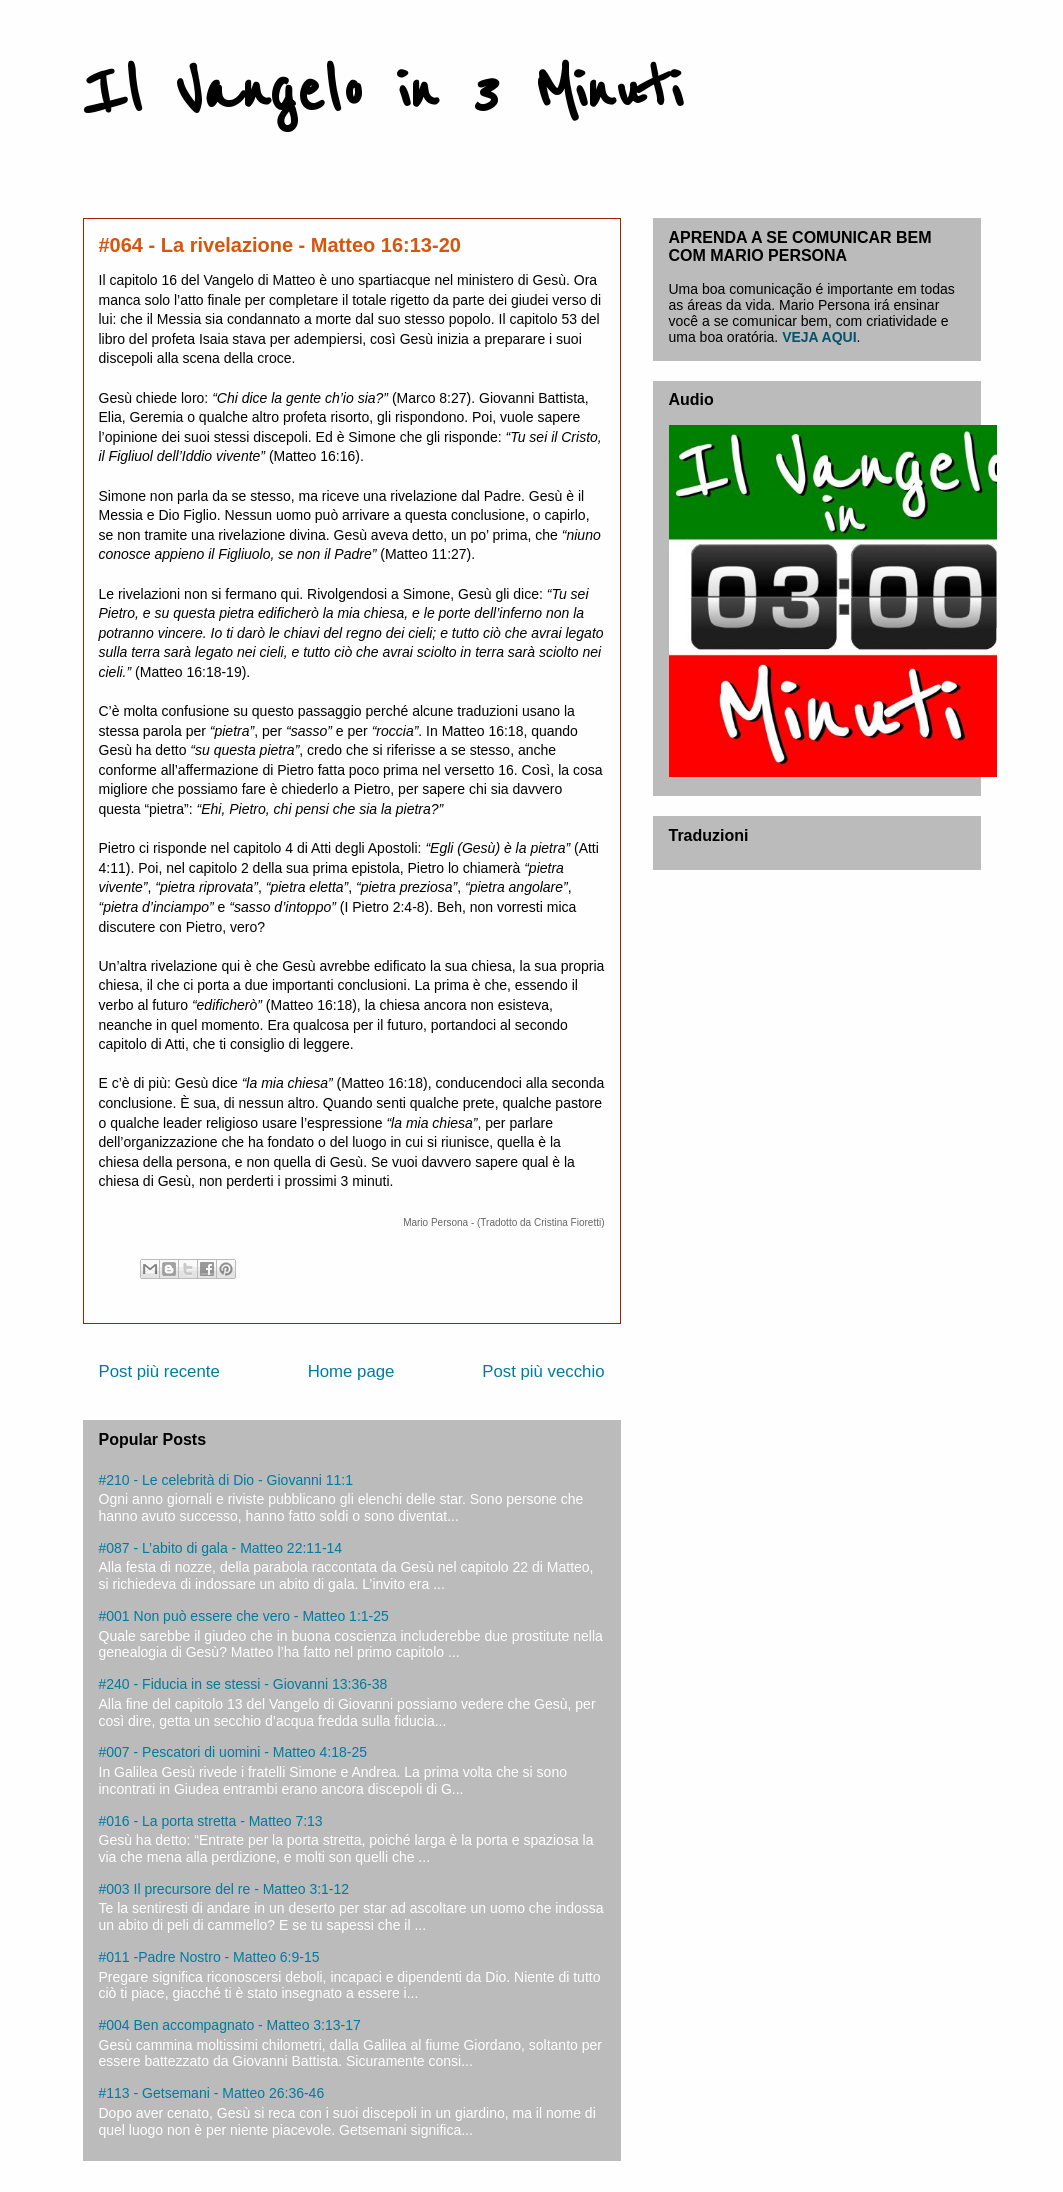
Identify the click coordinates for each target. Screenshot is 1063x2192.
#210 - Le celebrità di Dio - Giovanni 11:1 (226, 1480)
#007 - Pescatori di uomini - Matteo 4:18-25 (233, 1752)
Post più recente (159, 1371)
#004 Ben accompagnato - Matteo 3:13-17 (230, 2025)
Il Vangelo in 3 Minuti (382, 92)
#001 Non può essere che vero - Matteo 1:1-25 (244, 1616)
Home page (351, 1371)
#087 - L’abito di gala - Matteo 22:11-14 (221, 1548)
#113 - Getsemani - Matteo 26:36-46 (212, 2093)
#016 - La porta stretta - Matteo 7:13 (211, 1821)
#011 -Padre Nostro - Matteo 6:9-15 (209, 1957)
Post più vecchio (543, 1371)
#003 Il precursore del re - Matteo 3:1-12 (224, 1889)
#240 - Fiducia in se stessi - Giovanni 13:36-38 (243, 1684)
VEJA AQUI (819, 337)
